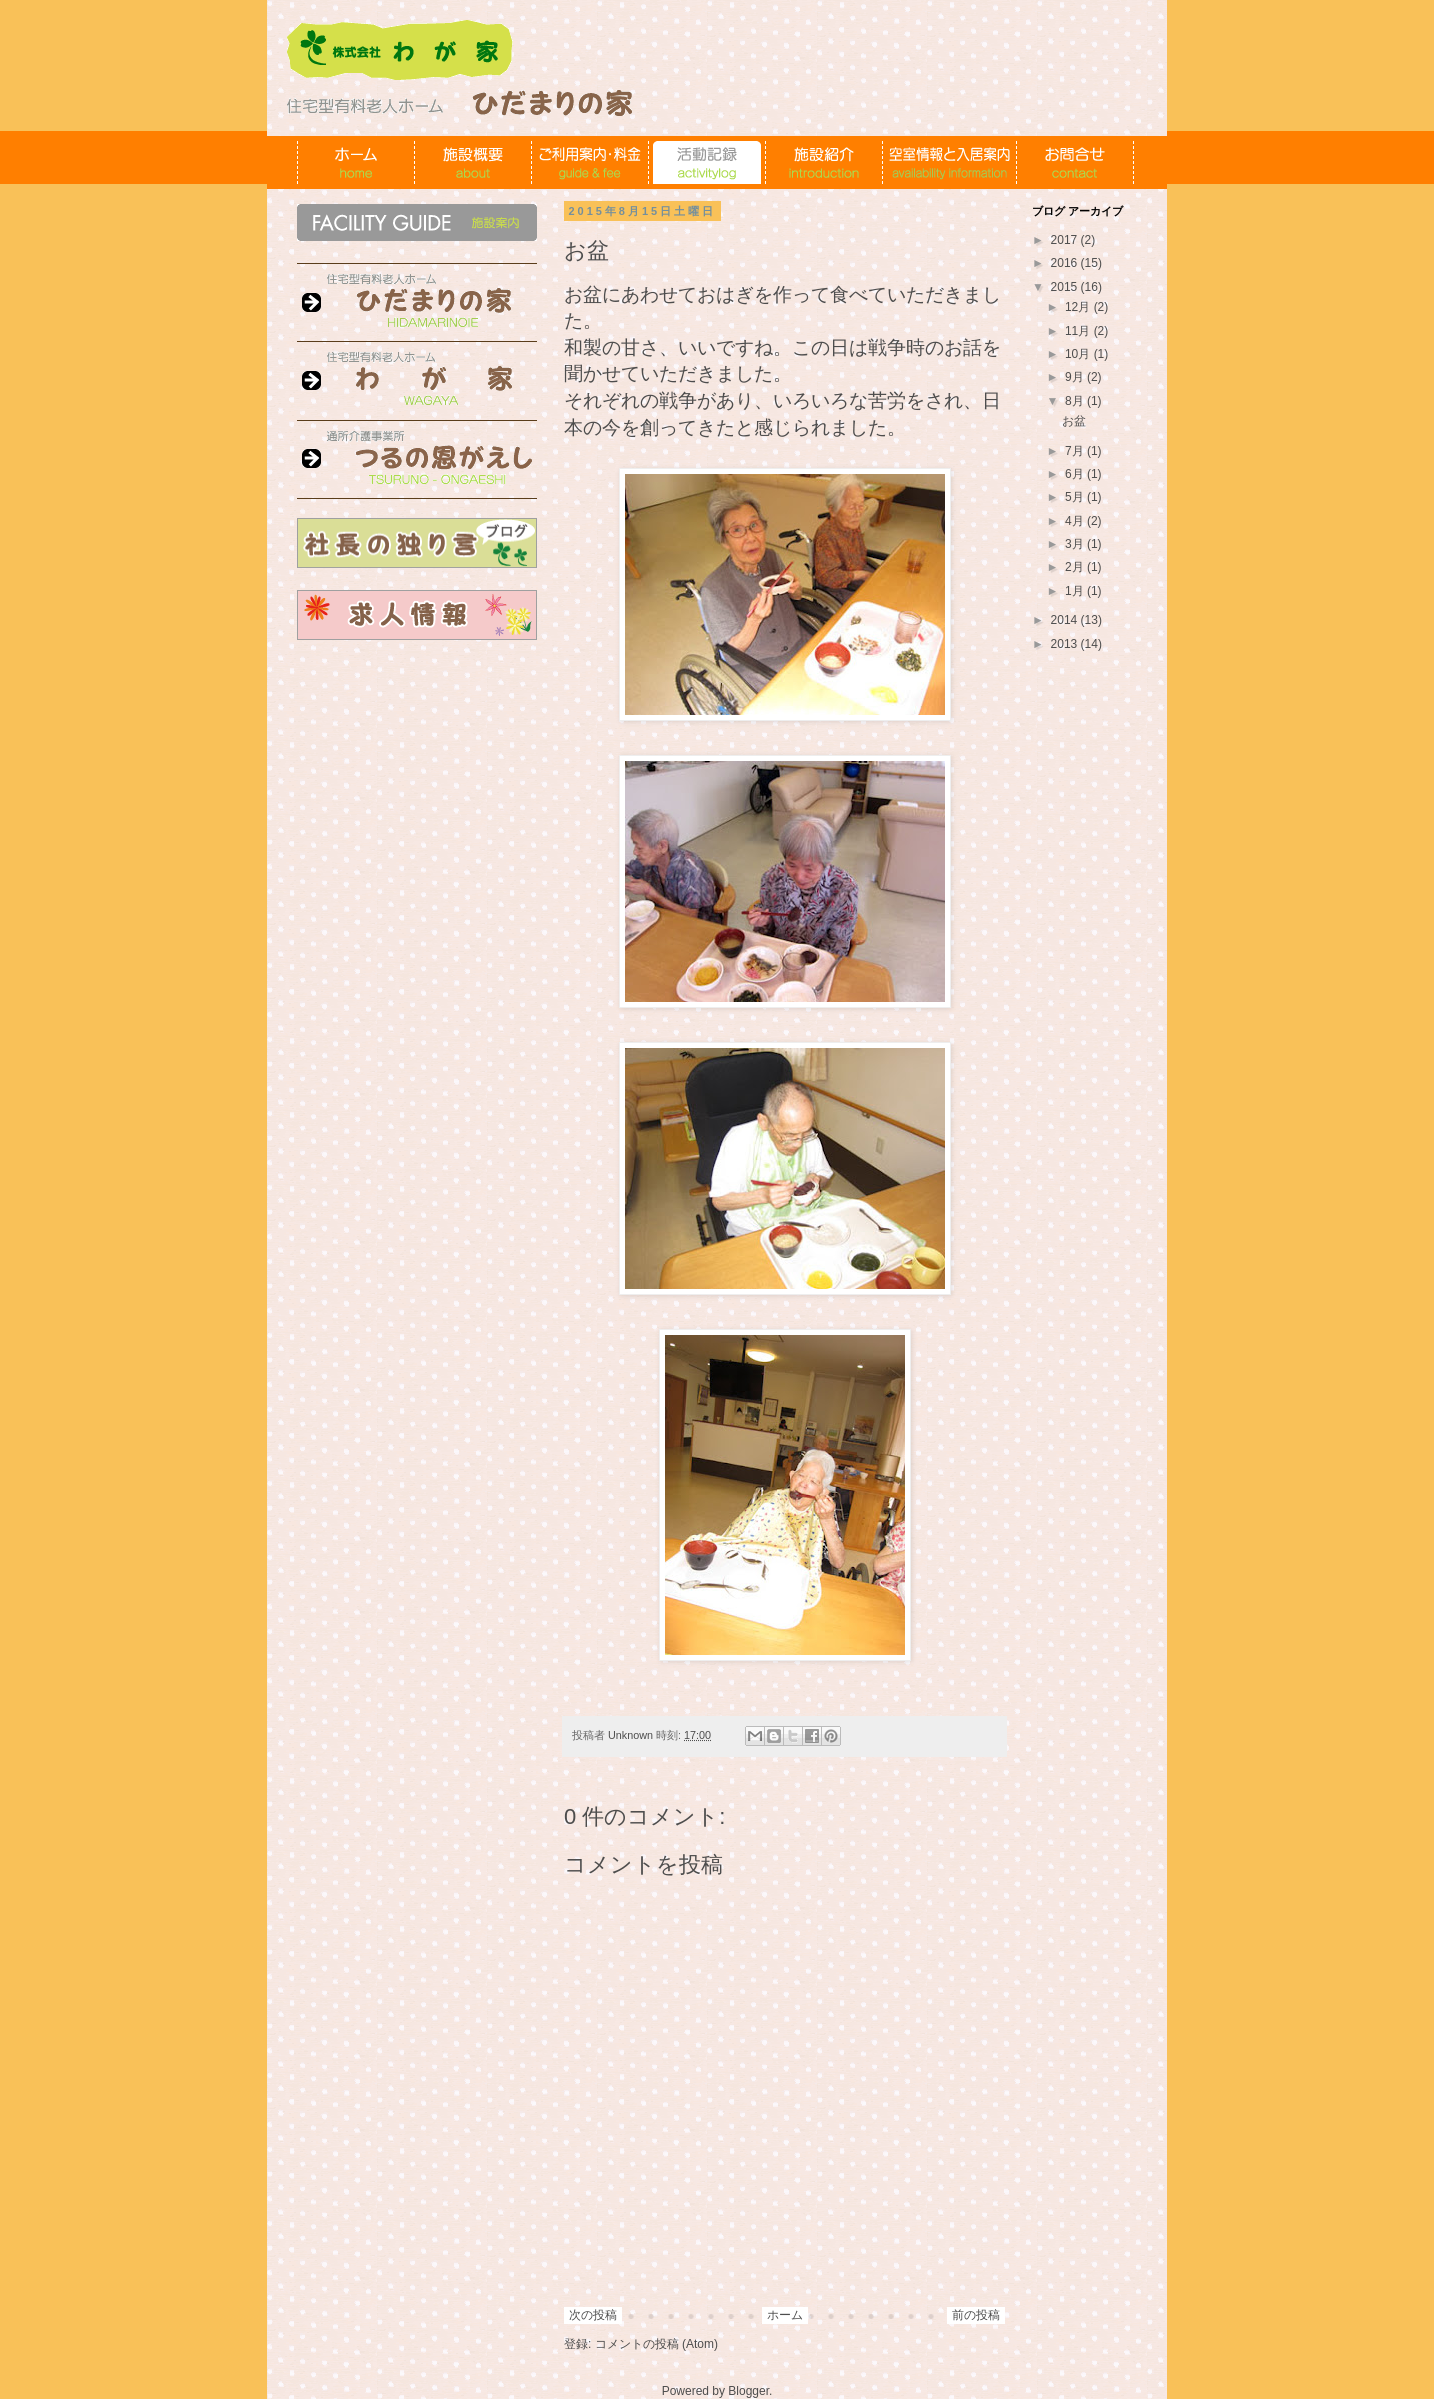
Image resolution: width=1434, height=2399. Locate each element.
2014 (1066, 620)
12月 (1079, 307)
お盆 (1074, 421)
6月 (1076, 474)
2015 (1066, 287)
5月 (1076, 497)
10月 (1079, 354)
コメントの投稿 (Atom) (656, 2344)
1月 (1076, 591)
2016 (1066, 263)
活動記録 (707, 162)
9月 (1076, 377)
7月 (1076, 451)
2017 (1066, 240)
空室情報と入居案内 (950, 162)
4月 (1076, 521)
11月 (1079, 331)
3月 (1076, 544)
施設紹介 (824, 162)
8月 (1076, 401)
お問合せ (1075, 162)
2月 (1076, 567)
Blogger (748, 2391)
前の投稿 (976, 2315)
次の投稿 (593, 2315)
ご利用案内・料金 (590, 162)
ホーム (356, 162)
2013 (1066, 644)
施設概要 (473, 162)
